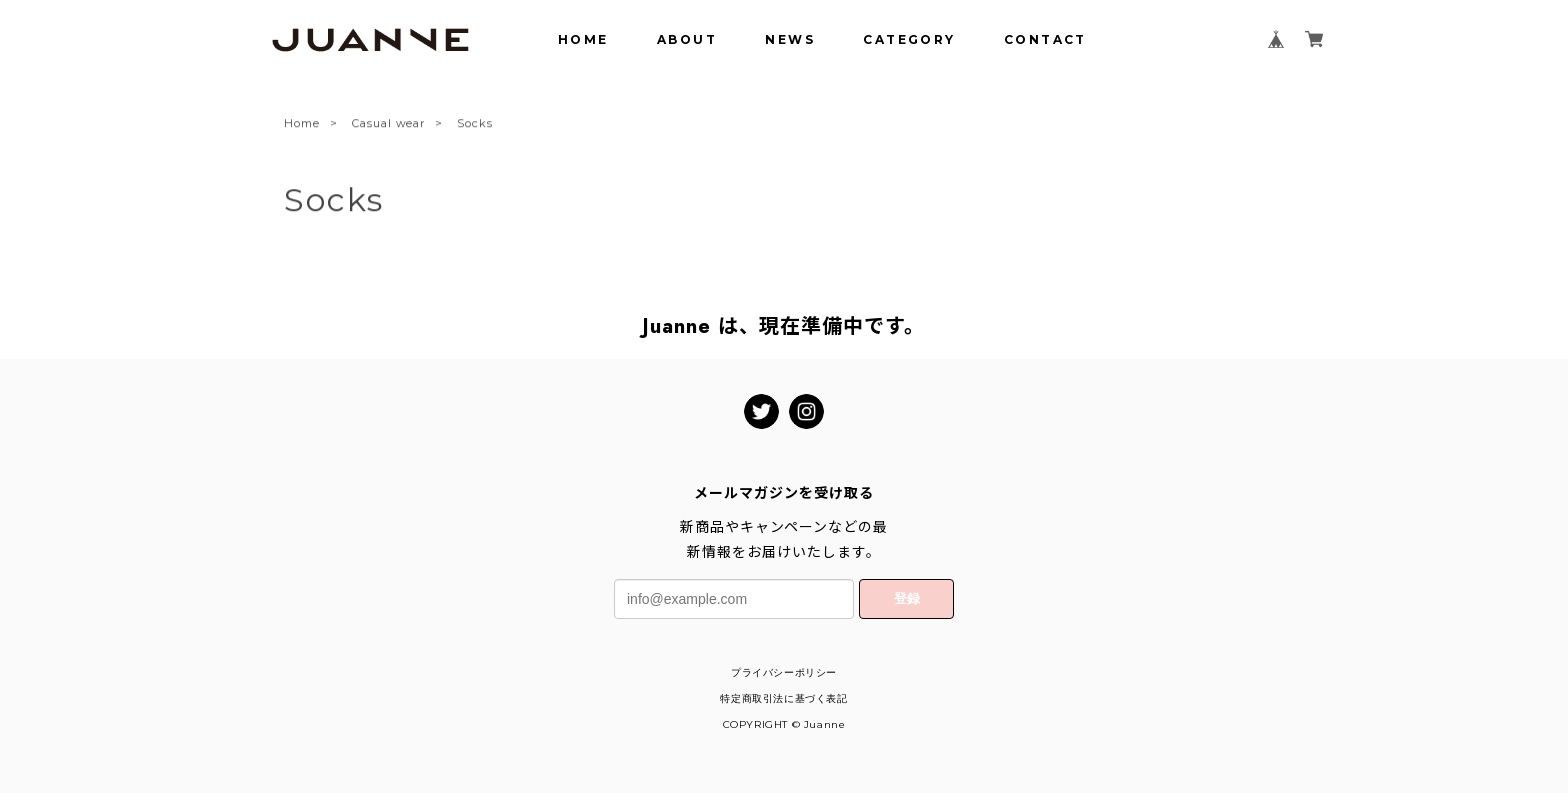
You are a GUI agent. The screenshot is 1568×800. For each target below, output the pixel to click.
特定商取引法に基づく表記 (783, 698)
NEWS (790, 39)
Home (302, 125)
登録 (907, 598)
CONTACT (1045, 39)
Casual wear (389, 125)
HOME (583, 39)
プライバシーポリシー (784, 672)
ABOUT (687, 39)
